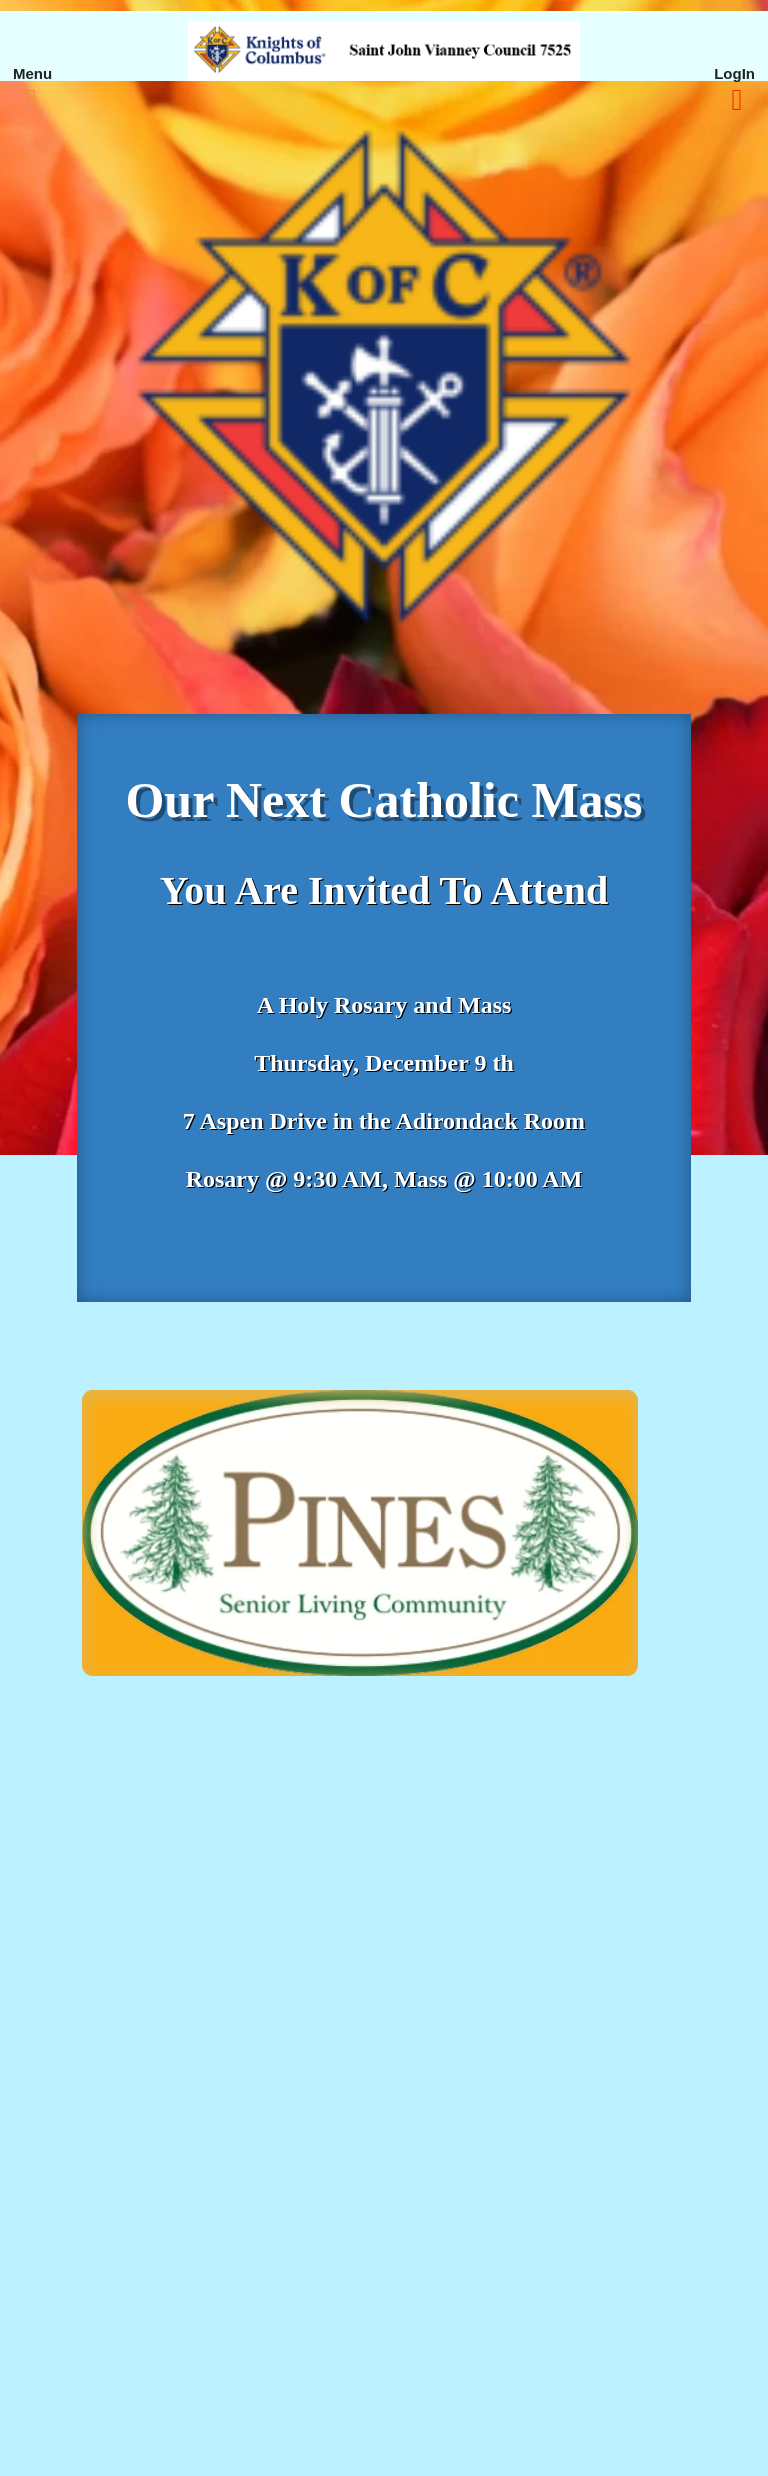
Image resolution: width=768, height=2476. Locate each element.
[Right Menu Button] (737, 100)
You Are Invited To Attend (384, 890)
